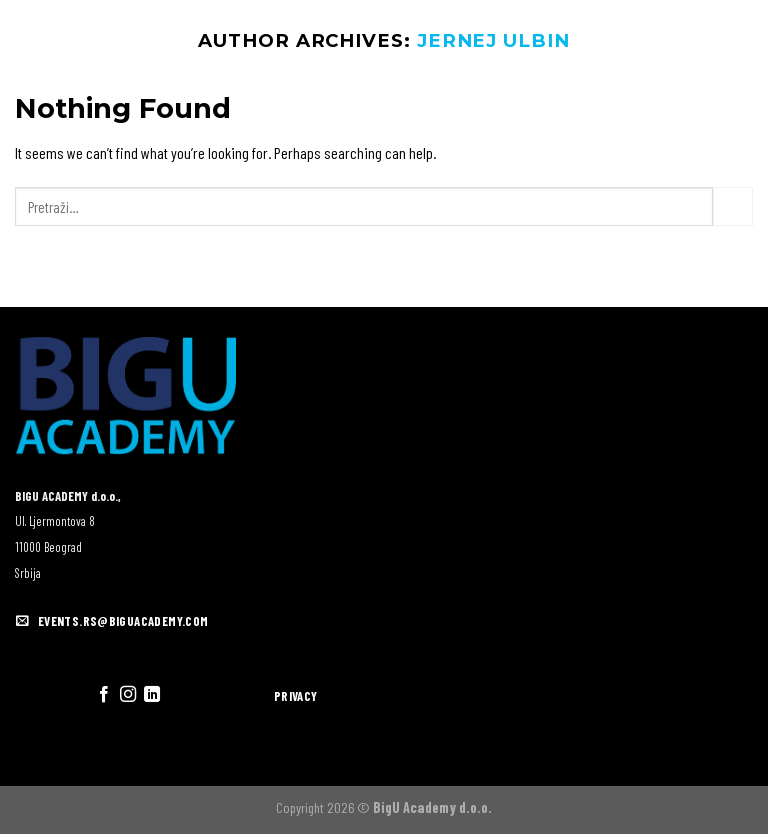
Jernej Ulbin (493, 40)
